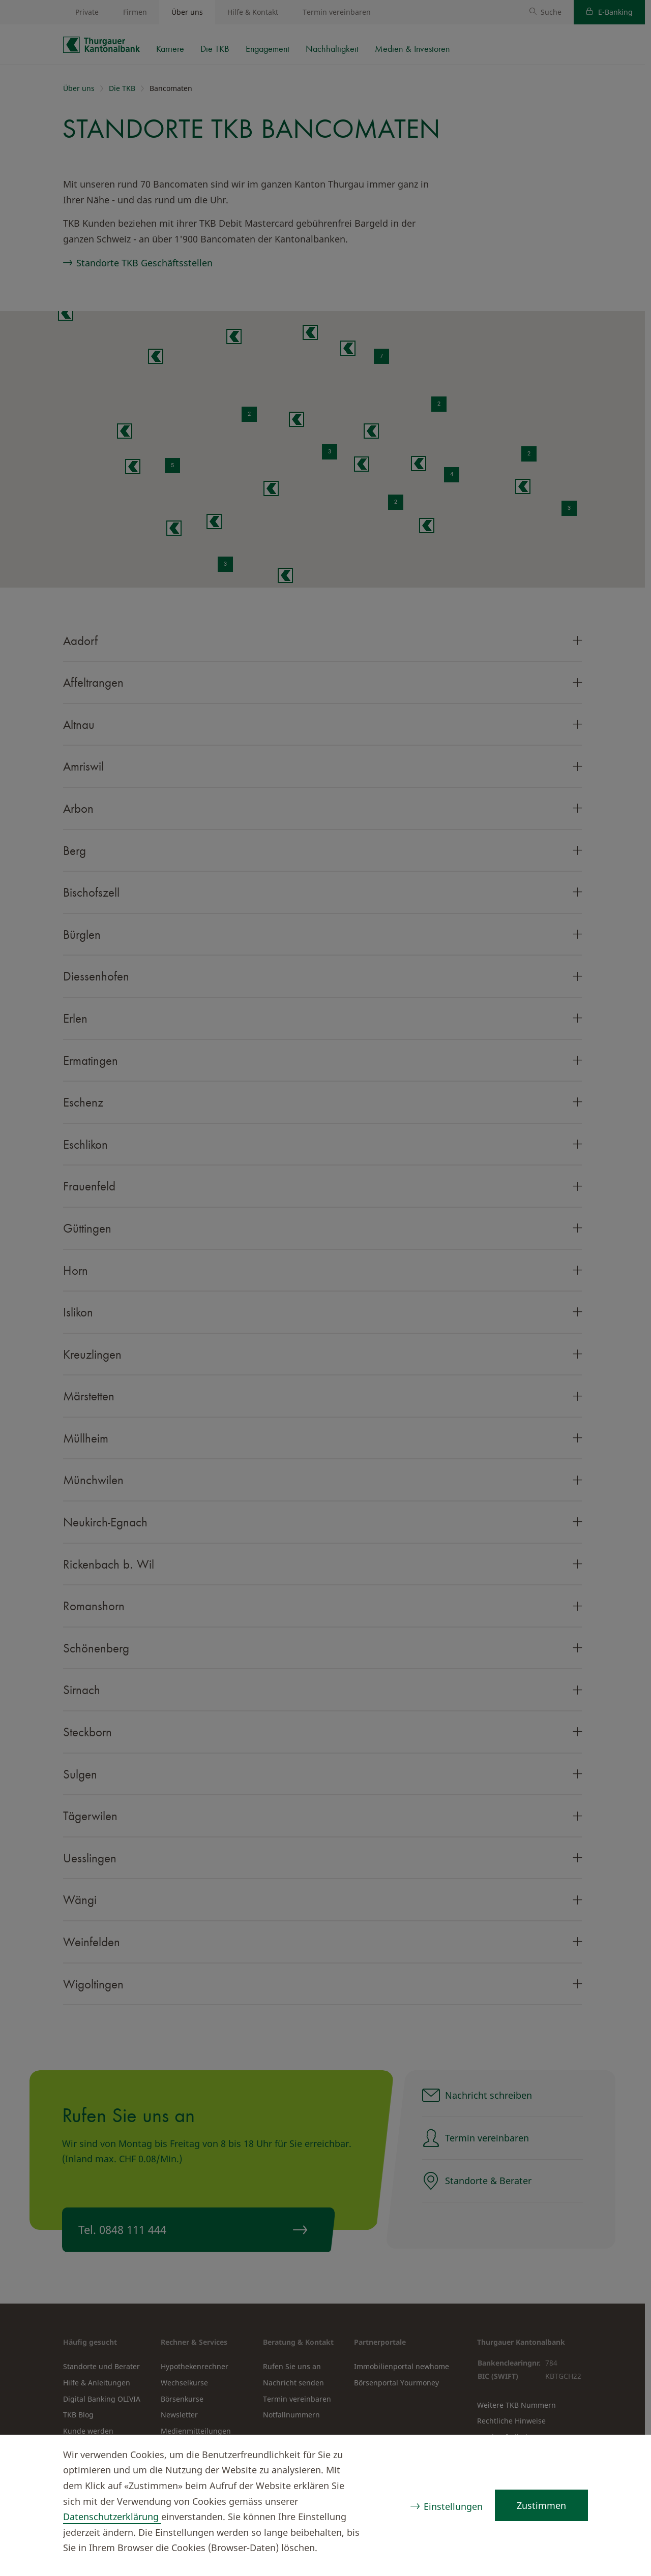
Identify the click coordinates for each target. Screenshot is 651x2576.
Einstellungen (453, 2506)
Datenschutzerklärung (112, 2516)
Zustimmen (541, 2505)
